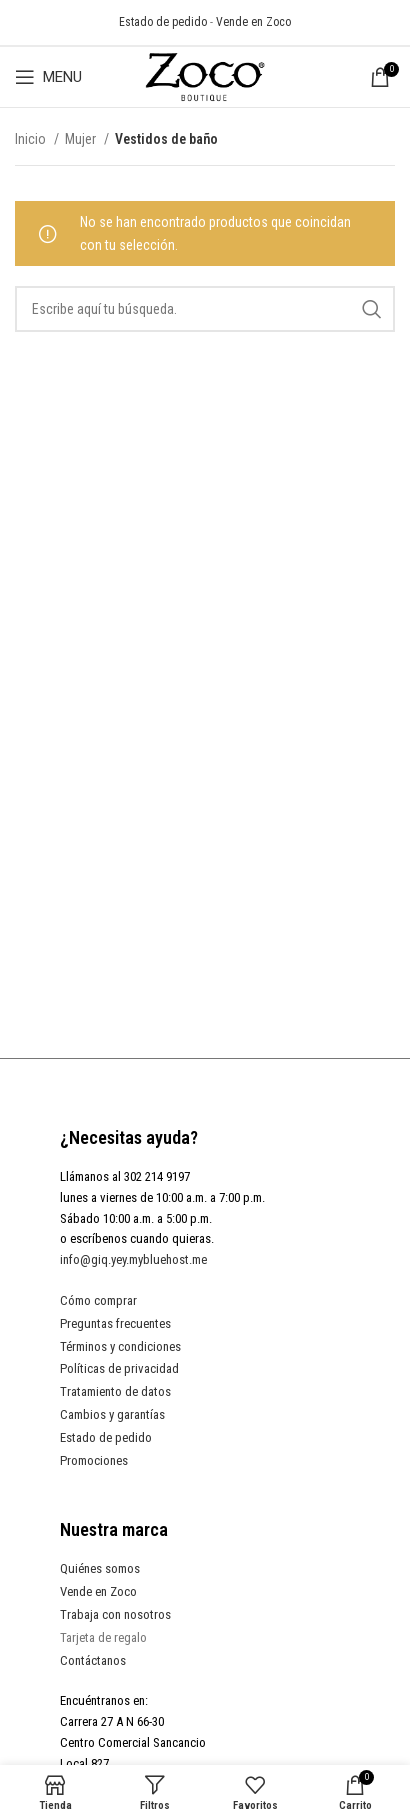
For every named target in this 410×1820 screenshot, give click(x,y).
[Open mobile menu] (48, 77)
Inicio (32, 139)
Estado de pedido (163, 22)
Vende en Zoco (253, 22)
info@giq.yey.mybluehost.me (133, 1259)
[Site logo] (205, 76)
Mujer (82, 139)
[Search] (205, 309)
